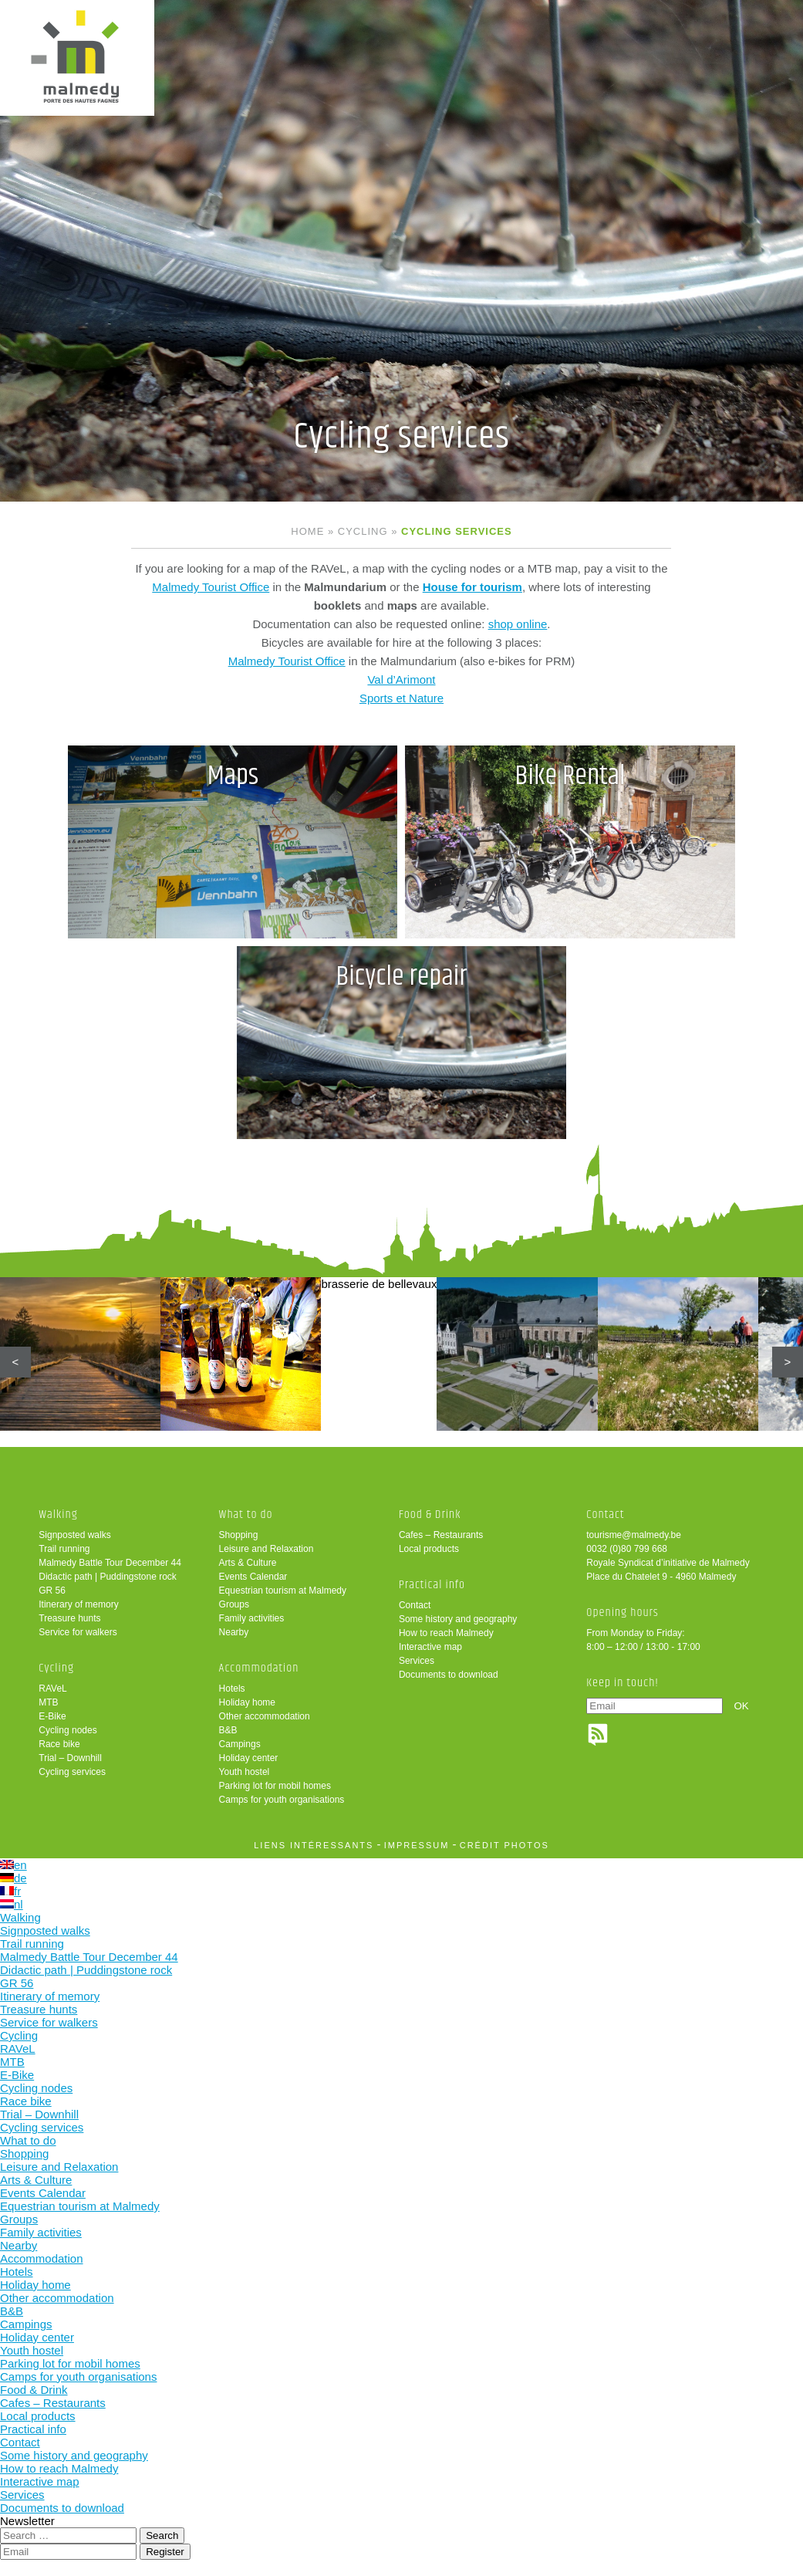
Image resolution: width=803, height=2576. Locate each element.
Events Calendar (253, 1576)
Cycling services (72, 1771)
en (13, 1864)
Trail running (64, 1548)
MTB (48, 1702)
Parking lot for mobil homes (275, 1785)
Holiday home (247, 1702)
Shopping (238, 1535)
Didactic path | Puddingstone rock (108, 1576)
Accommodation (259, 1668)
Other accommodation (264, 1716)
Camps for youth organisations (282, 1799)
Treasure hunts (69, 1618)
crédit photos (504, 1845)
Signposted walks (74, 1535)
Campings (240, 1744)
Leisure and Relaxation (266, 1548)
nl (11, 1904)
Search (162, 2535)
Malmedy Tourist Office (210, 586)
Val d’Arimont (401, 679)
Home (307, 531)
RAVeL (52, 1688)
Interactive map (430, 1646)
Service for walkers (77, 1632)
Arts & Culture (248, 1562)
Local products (429, 1548)
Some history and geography (458, 1619)
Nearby (234, 1632)
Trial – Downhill (70, 1758)
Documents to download (448, 1674)
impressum (417, 1845)
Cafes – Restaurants (441, 1535)
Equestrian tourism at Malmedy (282, 1590)
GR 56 (52, 1590)
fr (10, 1891)
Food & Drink (430, 1514)
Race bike (59, 1744)
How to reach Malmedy (446, 1633)
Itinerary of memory (78, 1604)
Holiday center (248, 1758)
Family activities (252, 1618)
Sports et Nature (401, 698)
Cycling (363, 531)
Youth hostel (244, 1771)
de (13, 1878)
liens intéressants (313, 1845)
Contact (414, 1605)
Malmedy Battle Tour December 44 (110, 1562)
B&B (228, 1730)
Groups (234, 1604)
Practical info (432, 1584)
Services (416, 1660)
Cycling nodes (67, 1730)
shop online (518, 623)
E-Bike (52, 1716)
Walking (58, 1514)
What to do (246, 1514)
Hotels (232, 1688)
